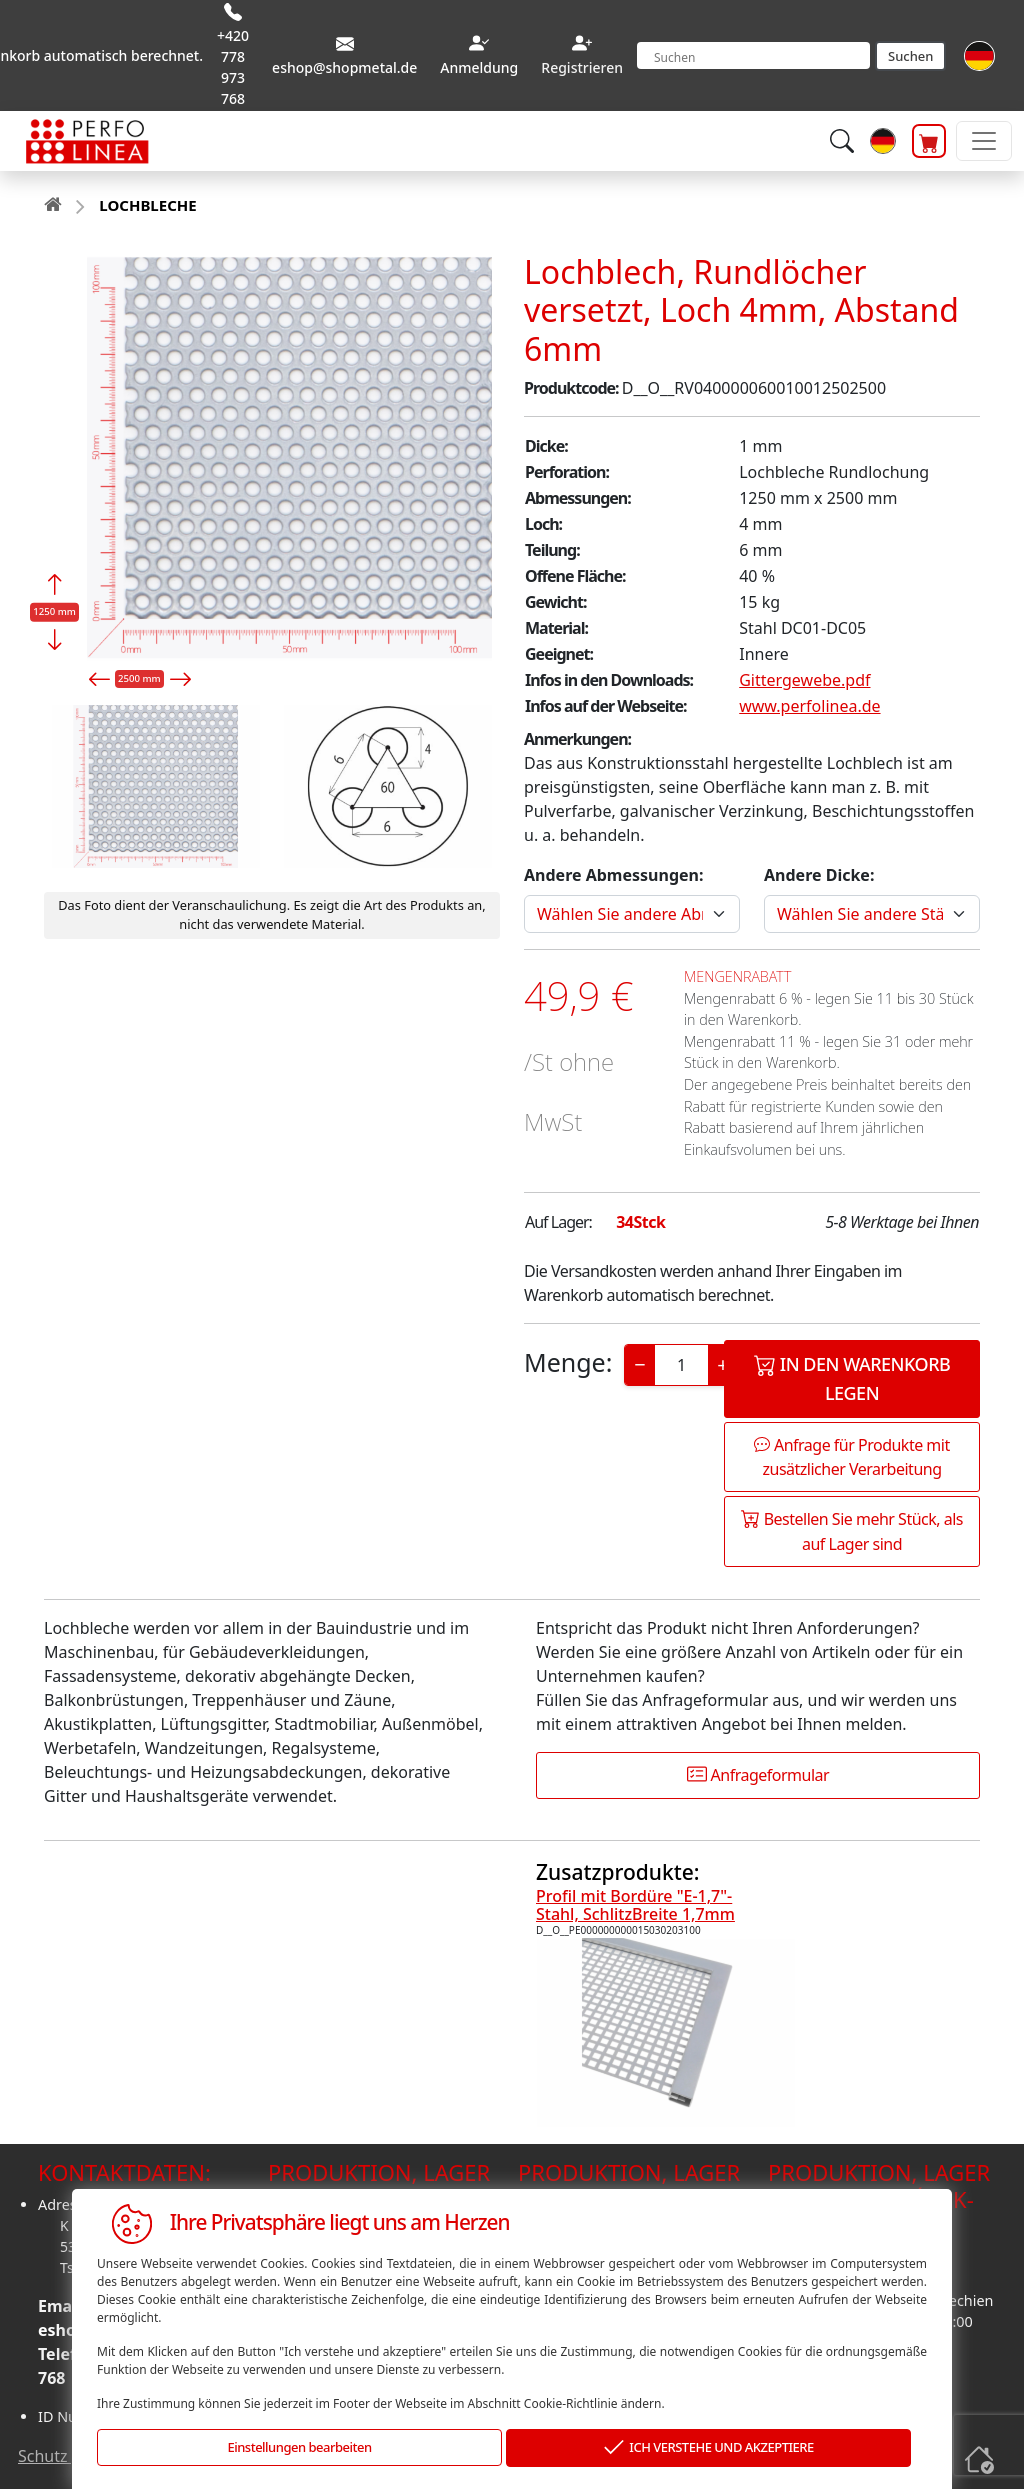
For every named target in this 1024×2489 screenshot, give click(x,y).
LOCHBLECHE (147, 205)
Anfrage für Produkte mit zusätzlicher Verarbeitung (851, 1457)
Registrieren (582, 67)
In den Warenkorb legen (852, 1378)
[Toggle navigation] (984, 141)
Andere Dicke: (819, 875)
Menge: (568, 1362)
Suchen (910, 56)
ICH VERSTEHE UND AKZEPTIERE (709, 2448)
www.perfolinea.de (809, 706)
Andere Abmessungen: (613, 875)
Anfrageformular (758, 1775)
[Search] (753, 55)
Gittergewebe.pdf (804, 680)
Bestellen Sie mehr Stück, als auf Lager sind (852, 1531)
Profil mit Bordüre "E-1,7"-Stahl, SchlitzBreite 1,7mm (635, 1905)
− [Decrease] (639, 1364)
